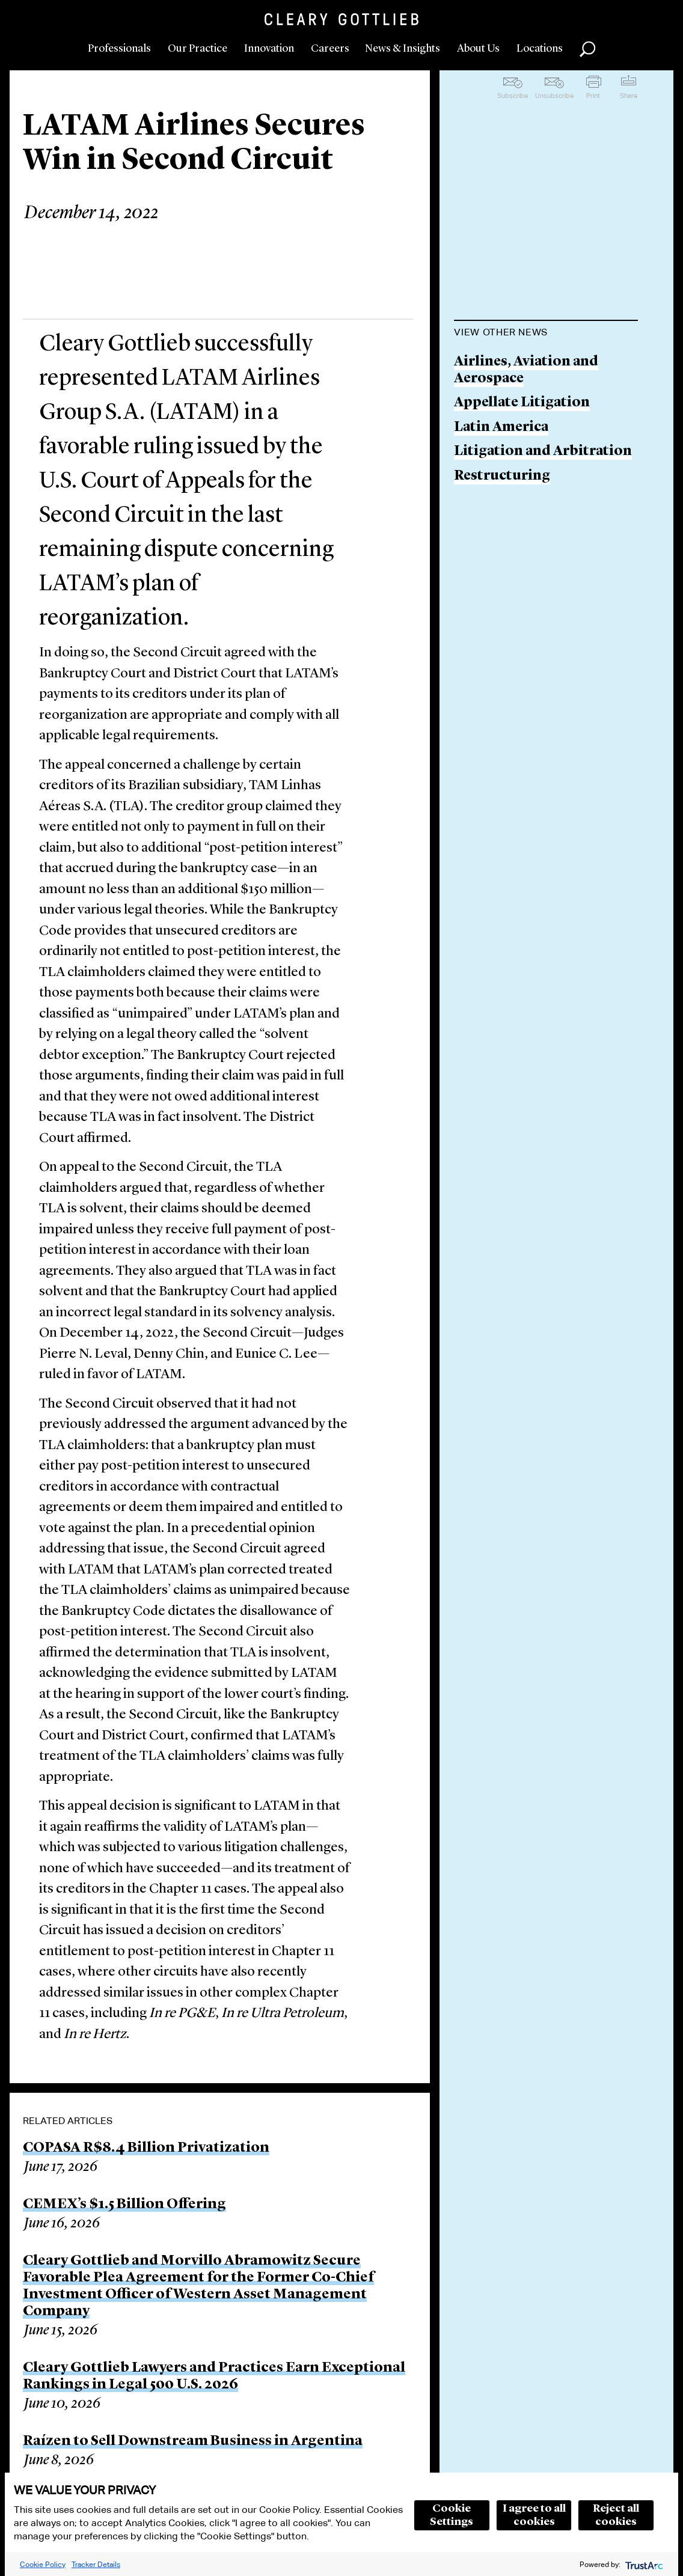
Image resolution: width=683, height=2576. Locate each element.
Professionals (119, 48)
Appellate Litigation (522, 403)
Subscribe (512, 95)
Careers (330, 48)
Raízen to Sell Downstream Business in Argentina (193, 2441)
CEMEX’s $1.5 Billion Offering (124, 2204)
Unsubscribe (554, 95)
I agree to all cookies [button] (534, 2515)
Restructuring (502, 476)
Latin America (501, 428)
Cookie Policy (43, 2564)
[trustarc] (643, 2564)
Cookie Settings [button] (451, 2515)
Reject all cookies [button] (616, 2515)
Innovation (269, 48)
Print (593, 95)
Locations (539, 48)
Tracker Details (96, 2564)
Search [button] (587, 49)
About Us (478, 48)
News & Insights (402, 48)
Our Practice (197, 48)
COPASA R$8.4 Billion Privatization (146, 2148)
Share (628, 95)
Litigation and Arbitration (543, 452)
